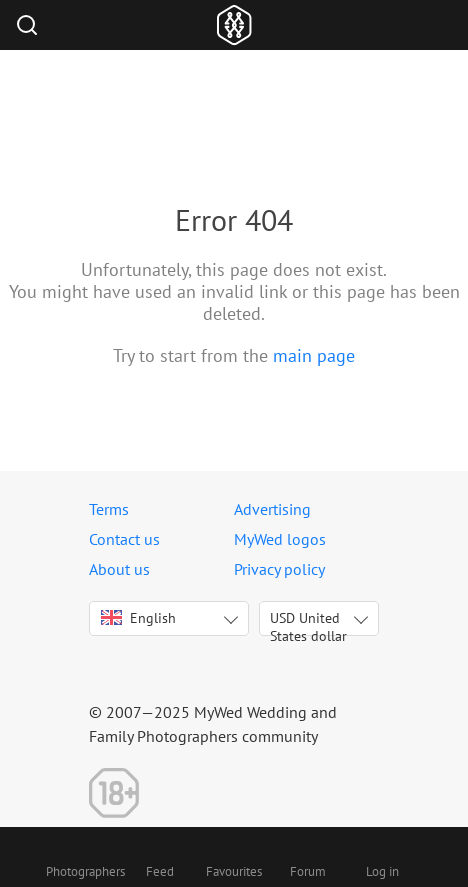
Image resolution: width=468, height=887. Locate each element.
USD (308, 622)
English (138, 618)
